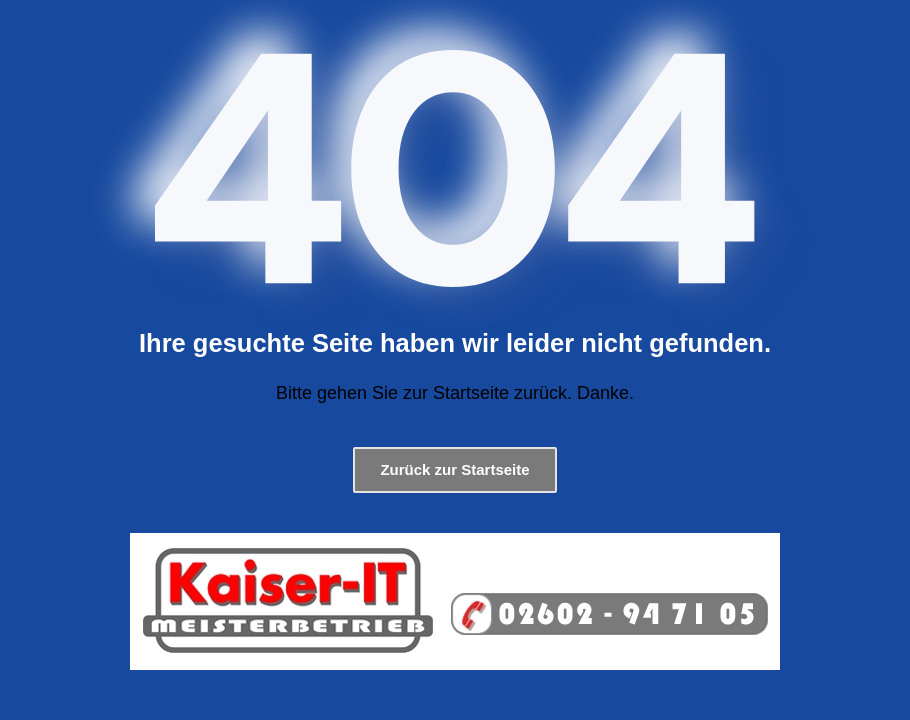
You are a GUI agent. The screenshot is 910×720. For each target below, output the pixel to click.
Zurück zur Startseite (454, 469)
